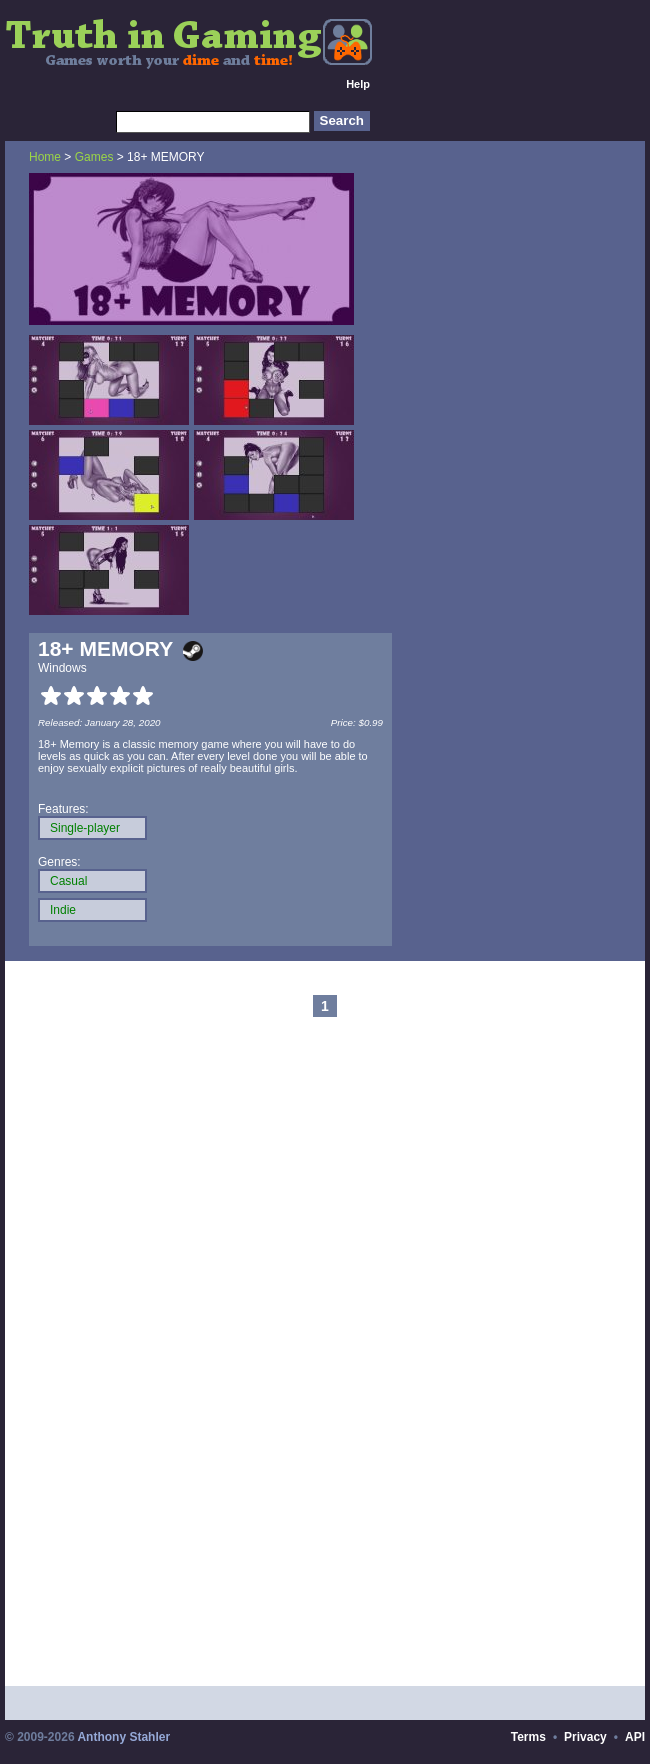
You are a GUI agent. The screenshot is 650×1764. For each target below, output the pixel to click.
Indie (63, 910)
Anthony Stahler (123, 1737)
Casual (68, 881)
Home (45, 157)
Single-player (85, 828)
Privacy (585, 1737)
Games (94, 157)
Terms (528, 1737)
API (635, 1737)
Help (358, 84)
